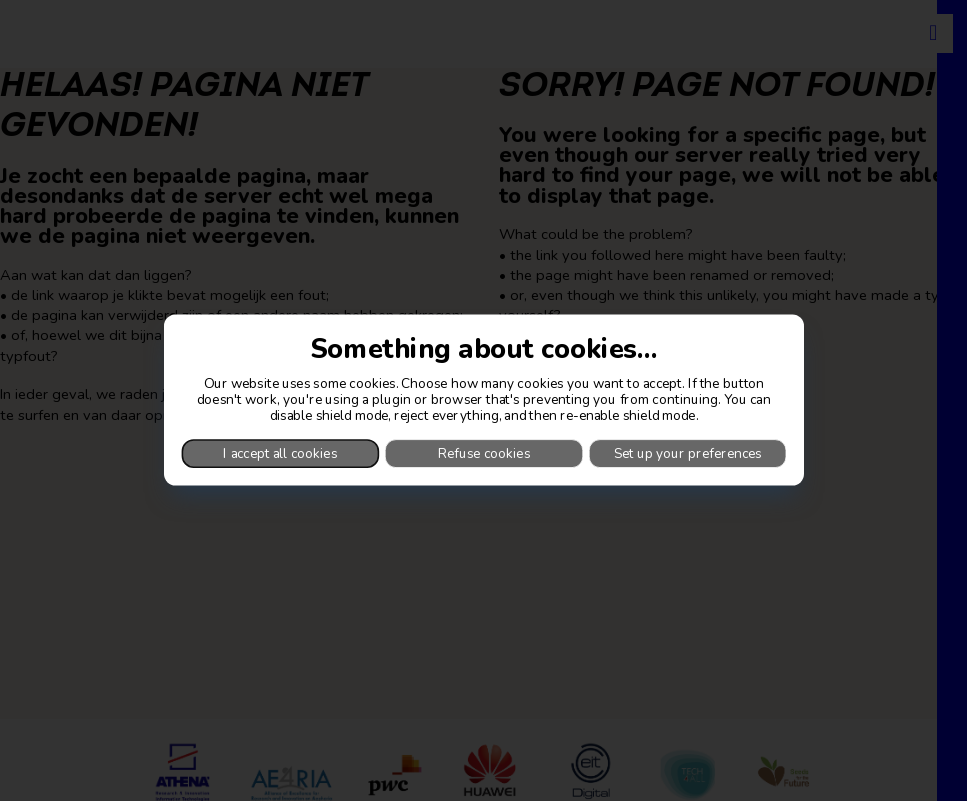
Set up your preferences (687, 454)
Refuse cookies (484, 454)
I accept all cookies (280, 454)
